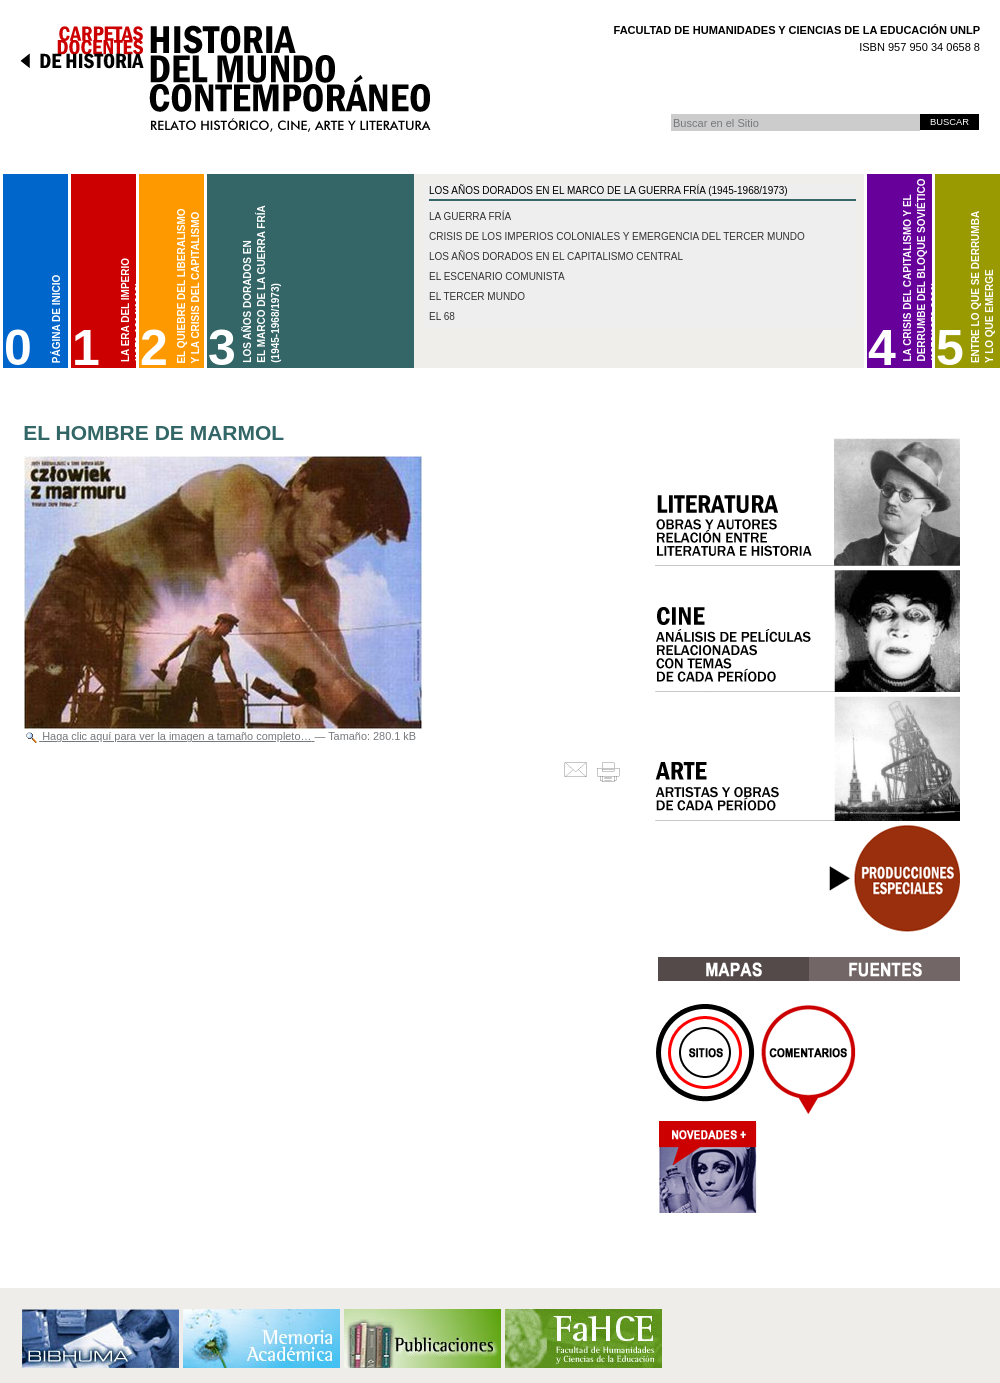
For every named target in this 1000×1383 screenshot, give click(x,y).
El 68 (442, 316)
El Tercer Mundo (477, 296)
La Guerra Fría (470, 216)
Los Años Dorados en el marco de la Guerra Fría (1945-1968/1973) (608, 190)
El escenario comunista (497, 276)
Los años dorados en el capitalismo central (556, 256)
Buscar (670, 113)
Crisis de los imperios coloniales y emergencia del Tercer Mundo (617, 236)
